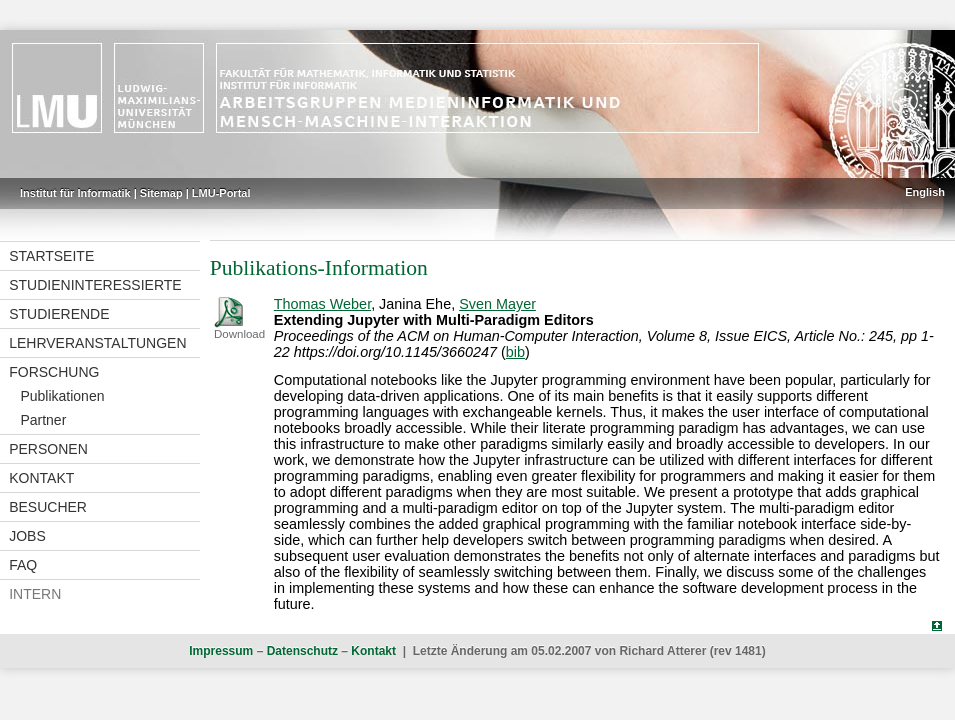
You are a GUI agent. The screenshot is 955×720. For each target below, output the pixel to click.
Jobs (27, 536)
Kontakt (41, 478)
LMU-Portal (221, 193)
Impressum (221, 651)
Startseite (51, 256)
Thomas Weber (322, 304)
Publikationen (62, 396)
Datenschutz (302, 651)
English (925, 192)
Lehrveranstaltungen (97, 343)
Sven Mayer (497, 304)
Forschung (54, 372)
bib (515, 352)
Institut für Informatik (75, 193)
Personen (48, 449)
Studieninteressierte (95, 285)
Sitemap (161, 193)
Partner (43, 420)
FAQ (23, 565)
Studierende (59, 314)
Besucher (48, 507)
